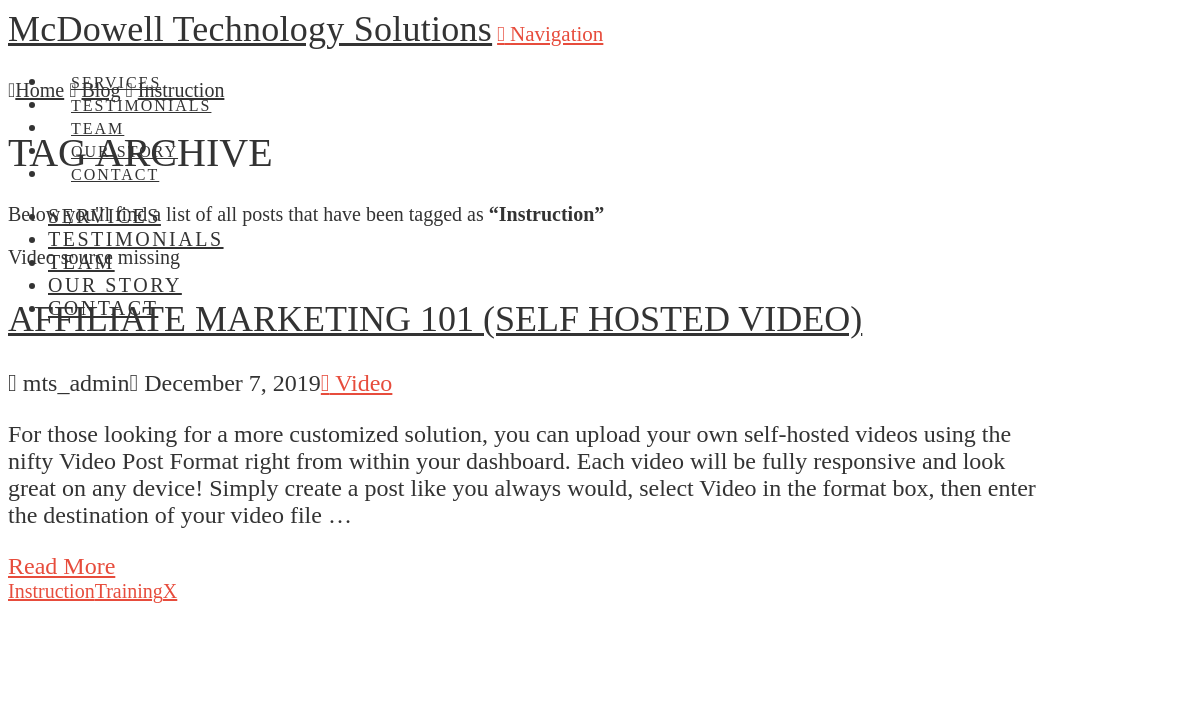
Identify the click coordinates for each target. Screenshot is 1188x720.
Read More (61, 566)
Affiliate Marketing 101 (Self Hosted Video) (435, 319)
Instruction (51, 591)
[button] (550, 34)
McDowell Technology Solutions (250, 29)
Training (129, 591)
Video (357, 383)
